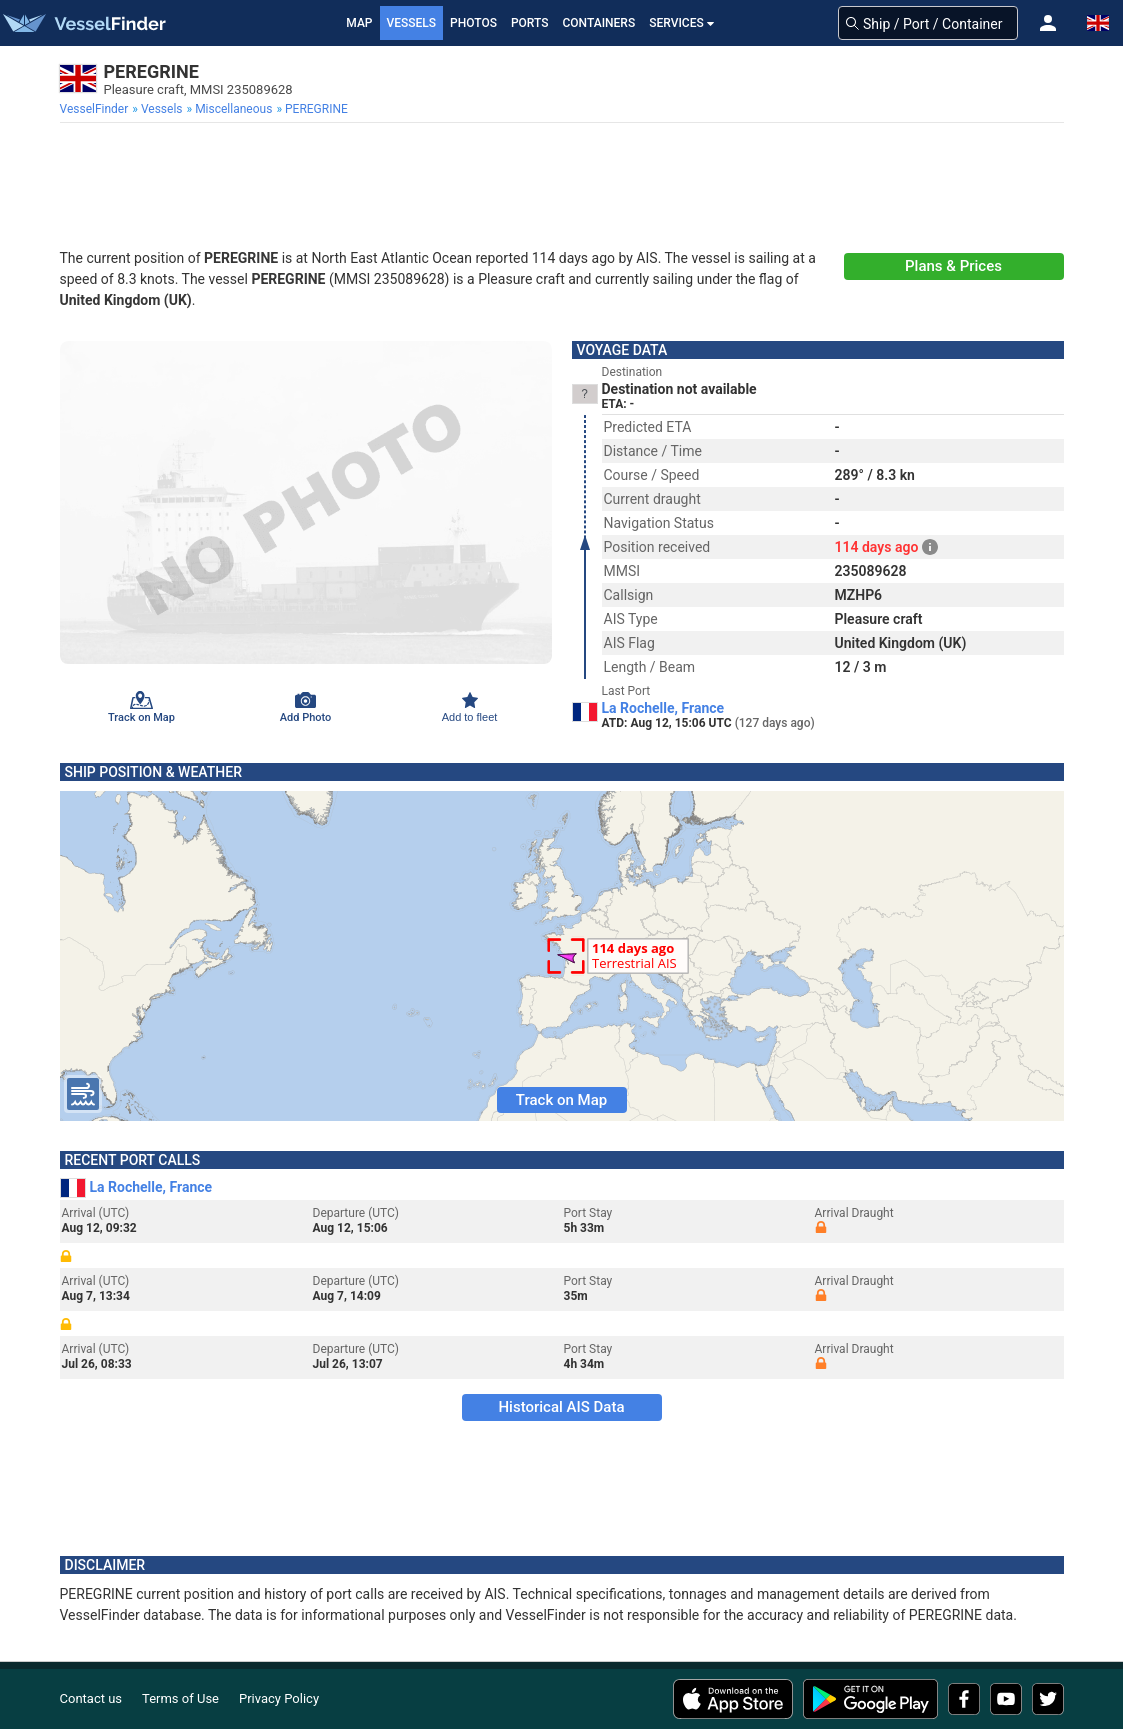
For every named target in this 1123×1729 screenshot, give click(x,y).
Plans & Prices (953, 266)
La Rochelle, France (663, 708)
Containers (599, 23)
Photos (473, 23)
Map (359, 23)
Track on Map (561, 1100)
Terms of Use (180, 1698)
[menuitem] (96, 109)
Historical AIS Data (561, 1407)
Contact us (91, 1698)
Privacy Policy (279, 1698)
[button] (1048, 23)
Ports (530, 23)
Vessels (412, 23)
